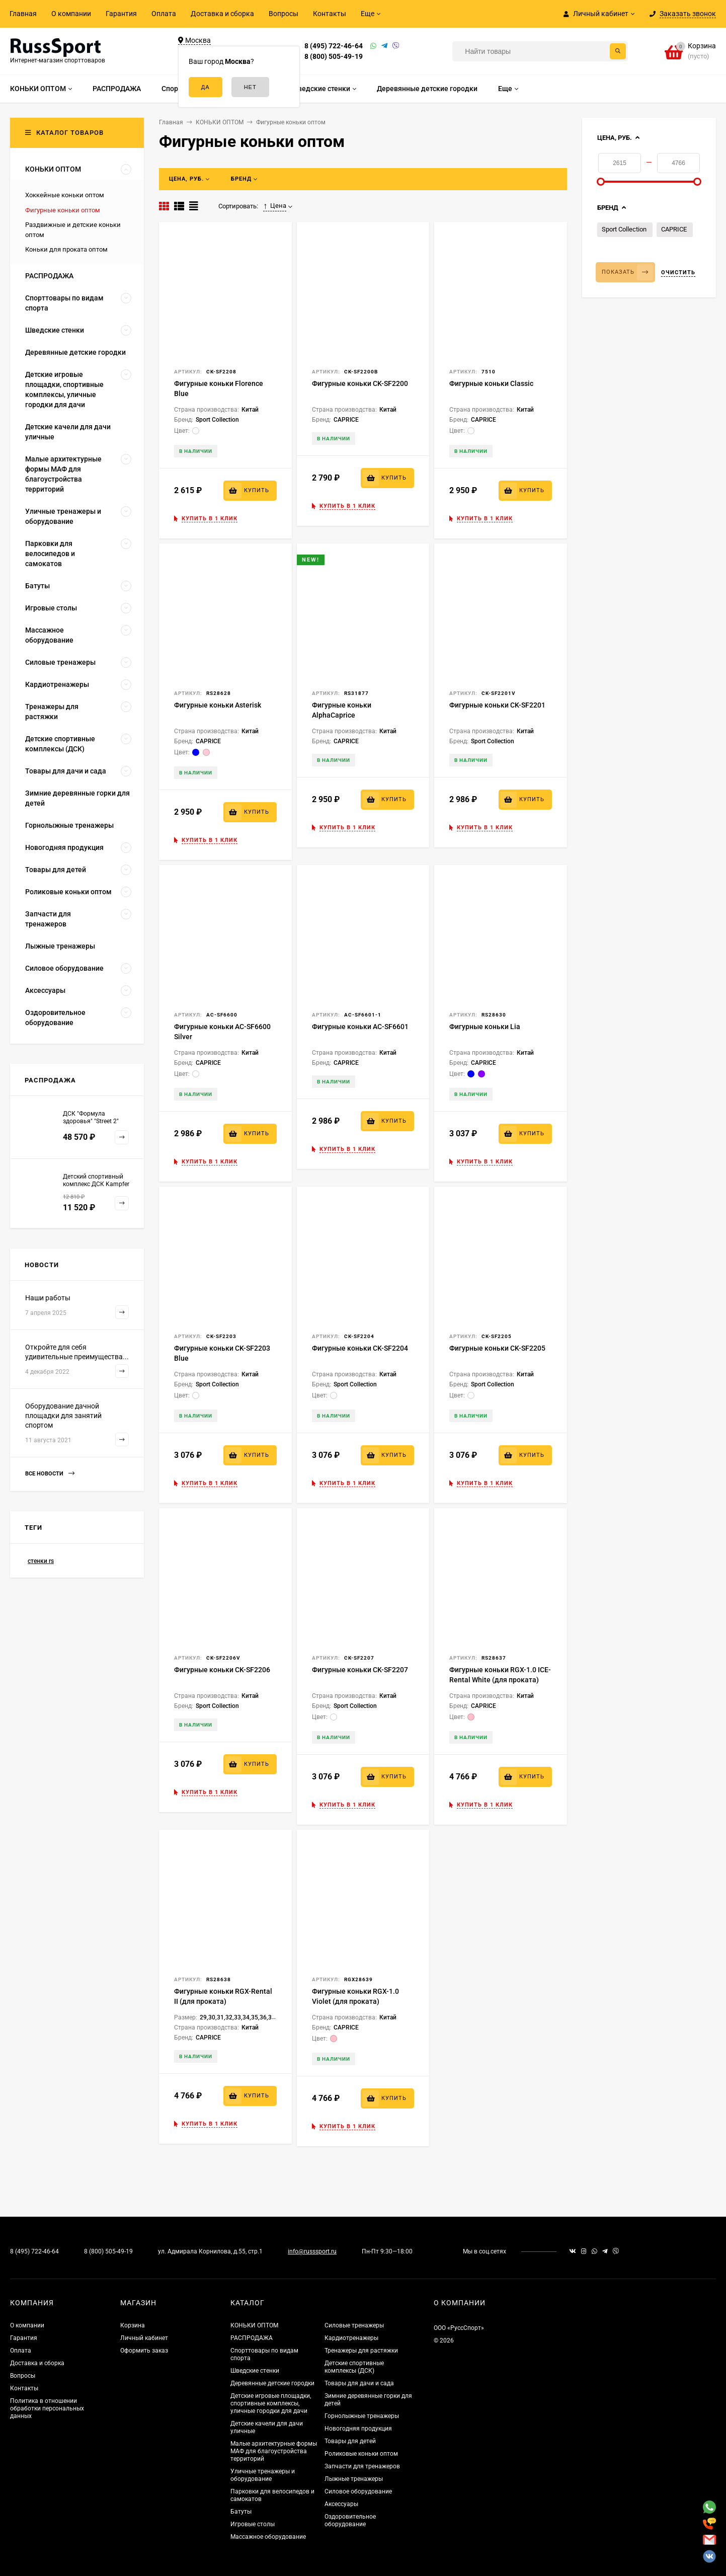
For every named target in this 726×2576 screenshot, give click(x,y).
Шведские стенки (254, 2370)
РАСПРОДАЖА (251, 2337)
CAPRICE (674, 229)
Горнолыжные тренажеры (362, 2415)
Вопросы (283, 14)
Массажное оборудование (268, 2536)
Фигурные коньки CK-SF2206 (222, 1670)
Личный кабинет (144, 2337)
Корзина (132, 2325)
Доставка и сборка (222, 14)
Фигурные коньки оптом (62, 210)
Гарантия (121, 14)
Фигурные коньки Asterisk (217, 705)
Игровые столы (252, 2524)
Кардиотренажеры (351, 2337)
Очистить (678, 272)
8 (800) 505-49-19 (333, 56)
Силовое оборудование (358, 2491)
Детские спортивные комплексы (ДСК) (354, 2367)
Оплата (163, 14)
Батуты (241, 2511)
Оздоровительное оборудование (350, 2520)
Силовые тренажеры (354, 2325)
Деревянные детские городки (272, 2383)
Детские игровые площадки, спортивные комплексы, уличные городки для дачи (270, 2403)
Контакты (329, 14)
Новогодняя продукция (358, 2428)
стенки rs (41, 1561)
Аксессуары (341, 2504)
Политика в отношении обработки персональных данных (47, 2408)
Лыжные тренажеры (354, 2478)
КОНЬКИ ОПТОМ (254, 2325)
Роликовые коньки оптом (361, 2453)
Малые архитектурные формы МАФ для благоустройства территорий (273, 2451)
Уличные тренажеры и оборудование (262, 2475)
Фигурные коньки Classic (491, 383)
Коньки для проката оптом (66, 249)
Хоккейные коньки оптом (64, 195)
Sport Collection (624, 229)
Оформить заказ (144, 2350)
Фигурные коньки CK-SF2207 (360, 1670)
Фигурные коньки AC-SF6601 (360, 1027)
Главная (23, 14)
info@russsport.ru (312, 2251)
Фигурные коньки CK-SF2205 (497, 1348)
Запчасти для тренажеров (362, 2466)
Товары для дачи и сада (359, 2383)
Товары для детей (350, 2441)
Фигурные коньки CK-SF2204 (360, 1348)
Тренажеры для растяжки (361, 2350)
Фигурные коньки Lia (484, 1027)
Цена (274, 206)
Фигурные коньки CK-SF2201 (497, 705)
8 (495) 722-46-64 (333, 46)
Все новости (49, 1473)
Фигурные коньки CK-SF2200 (360, 383)
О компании (71, 14)
